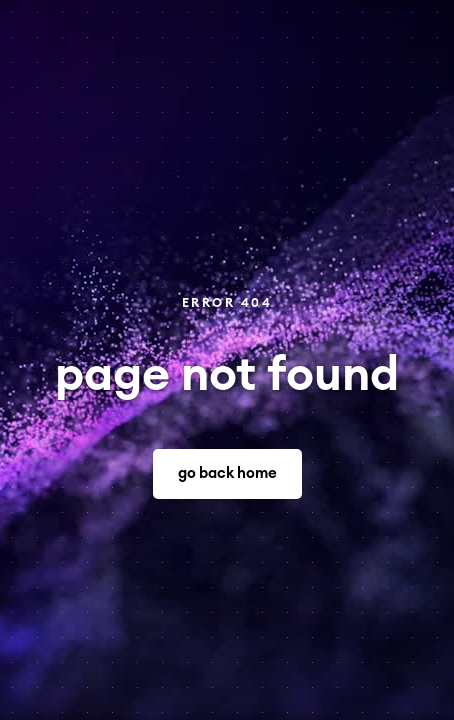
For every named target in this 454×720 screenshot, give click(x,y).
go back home (227, 473)
